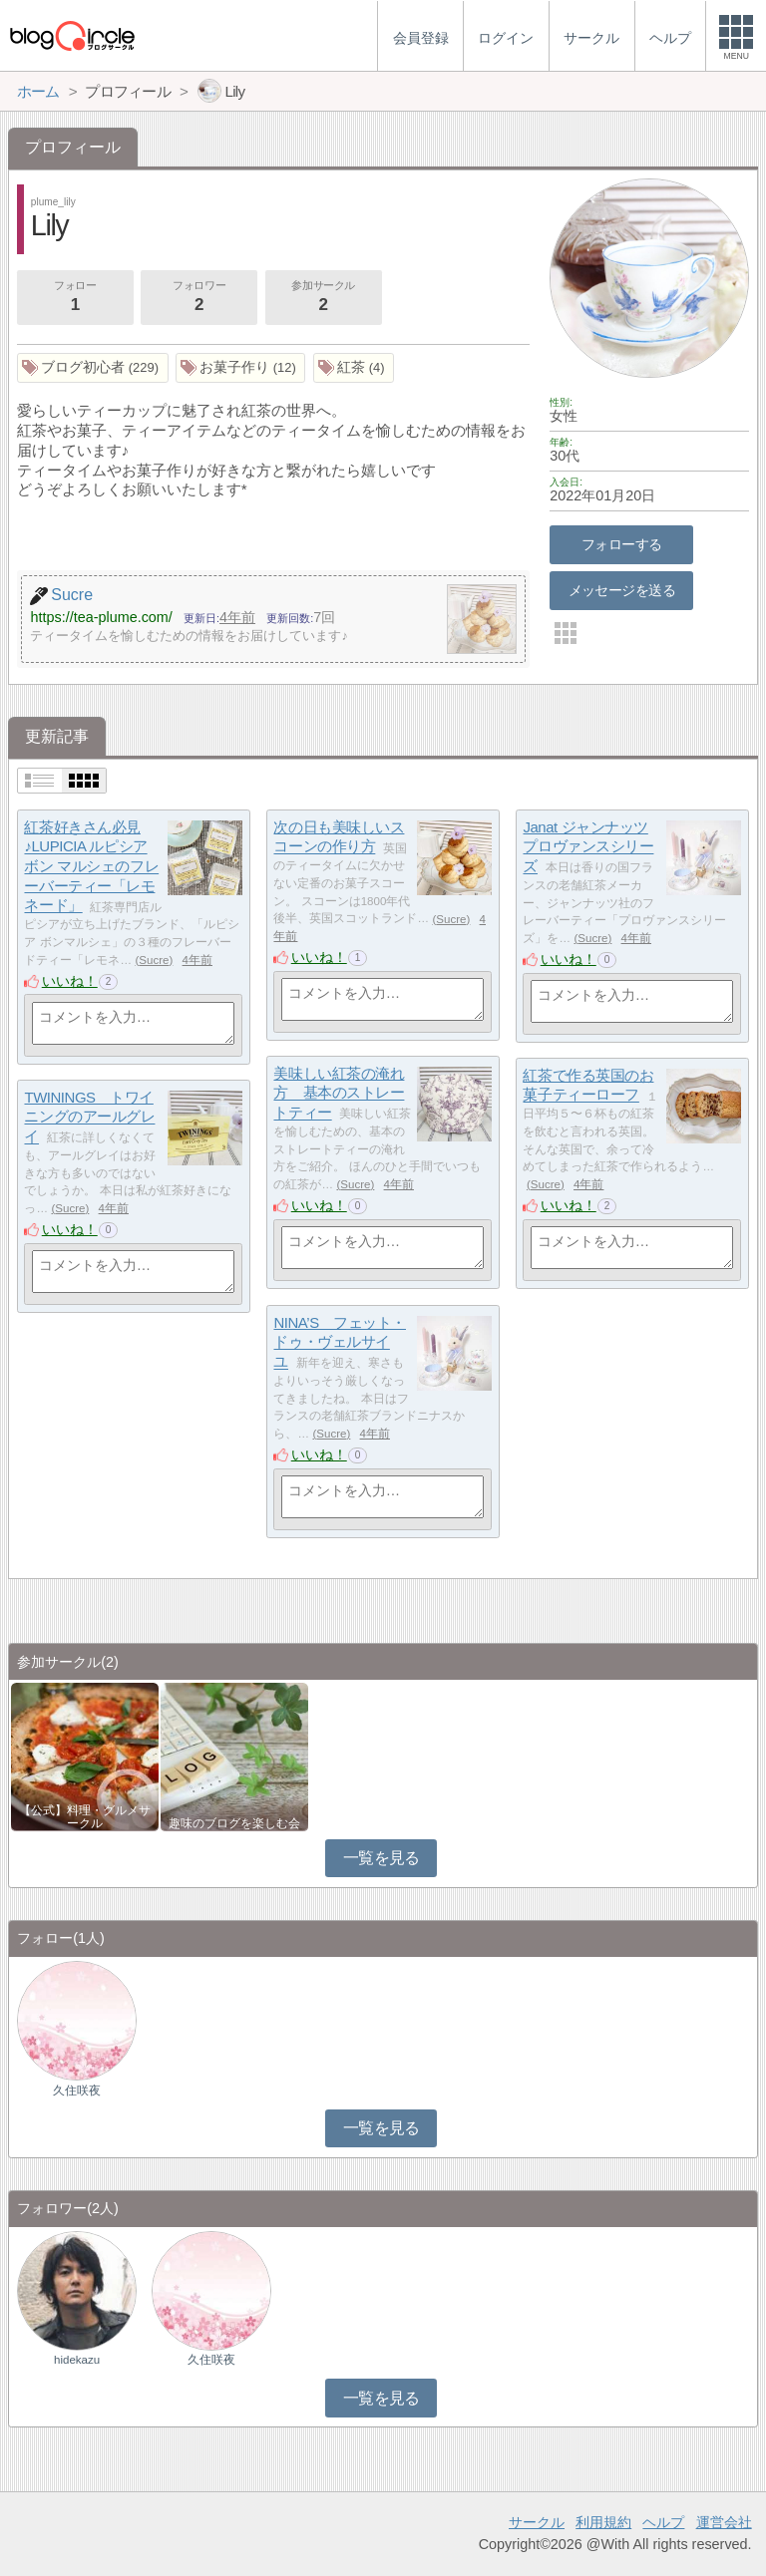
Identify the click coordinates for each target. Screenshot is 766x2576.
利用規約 (603, 2522)
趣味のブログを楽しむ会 (234, 1823)
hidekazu (77, 2360)
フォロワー (198, 298)
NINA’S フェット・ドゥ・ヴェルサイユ (339, 1342)
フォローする (621, 544)
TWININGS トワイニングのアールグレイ (89, 1116)
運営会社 (724, 2522)
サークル (537, 2522)
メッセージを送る (622, 590)
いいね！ (70, 981)
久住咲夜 (77, 2090)
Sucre (154, 960)
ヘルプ (663, 2522)
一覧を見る (381, 1857)
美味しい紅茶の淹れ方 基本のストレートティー (338, 1093)
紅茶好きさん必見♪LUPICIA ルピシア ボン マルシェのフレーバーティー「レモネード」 (91, 866)
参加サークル (323, 298)
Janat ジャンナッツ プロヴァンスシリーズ (588, 846)
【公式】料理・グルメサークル (85, 1816)
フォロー (75, 298)
